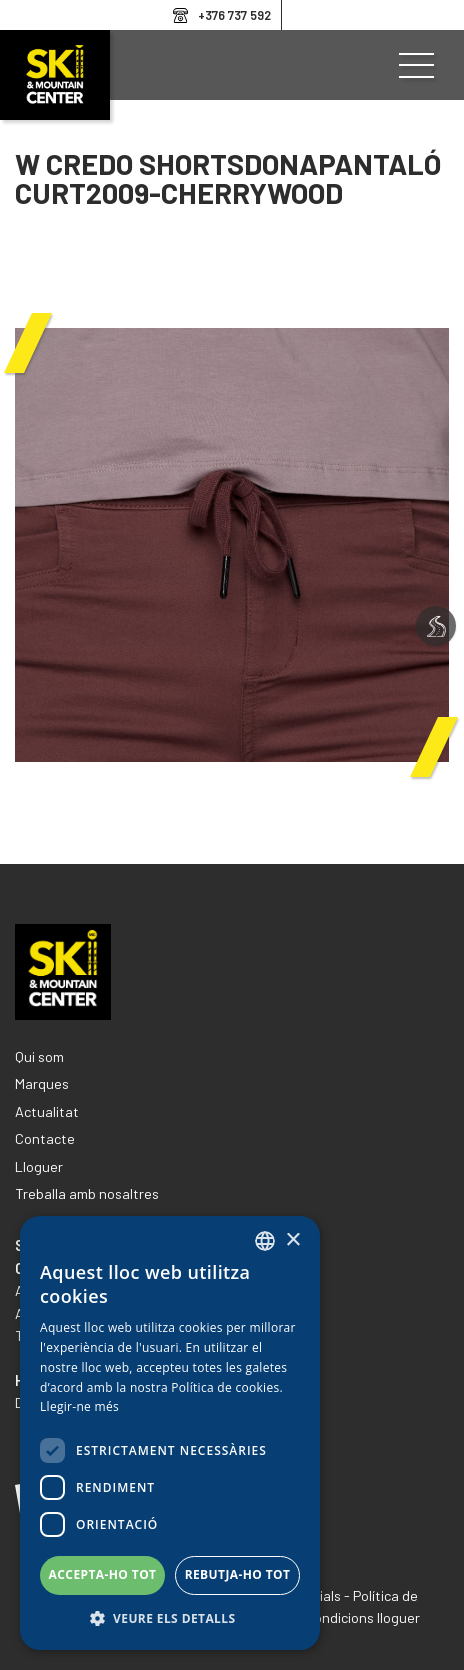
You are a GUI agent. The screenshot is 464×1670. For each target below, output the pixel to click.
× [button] (292, 1240)
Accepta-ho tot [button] (103, 1574)
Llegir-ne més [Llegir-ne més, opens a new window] (79, 1406)
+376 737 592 (234, 15)
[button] (170, 1619)
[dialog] (170, 1433)
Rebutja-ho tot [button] (238, 1574)
